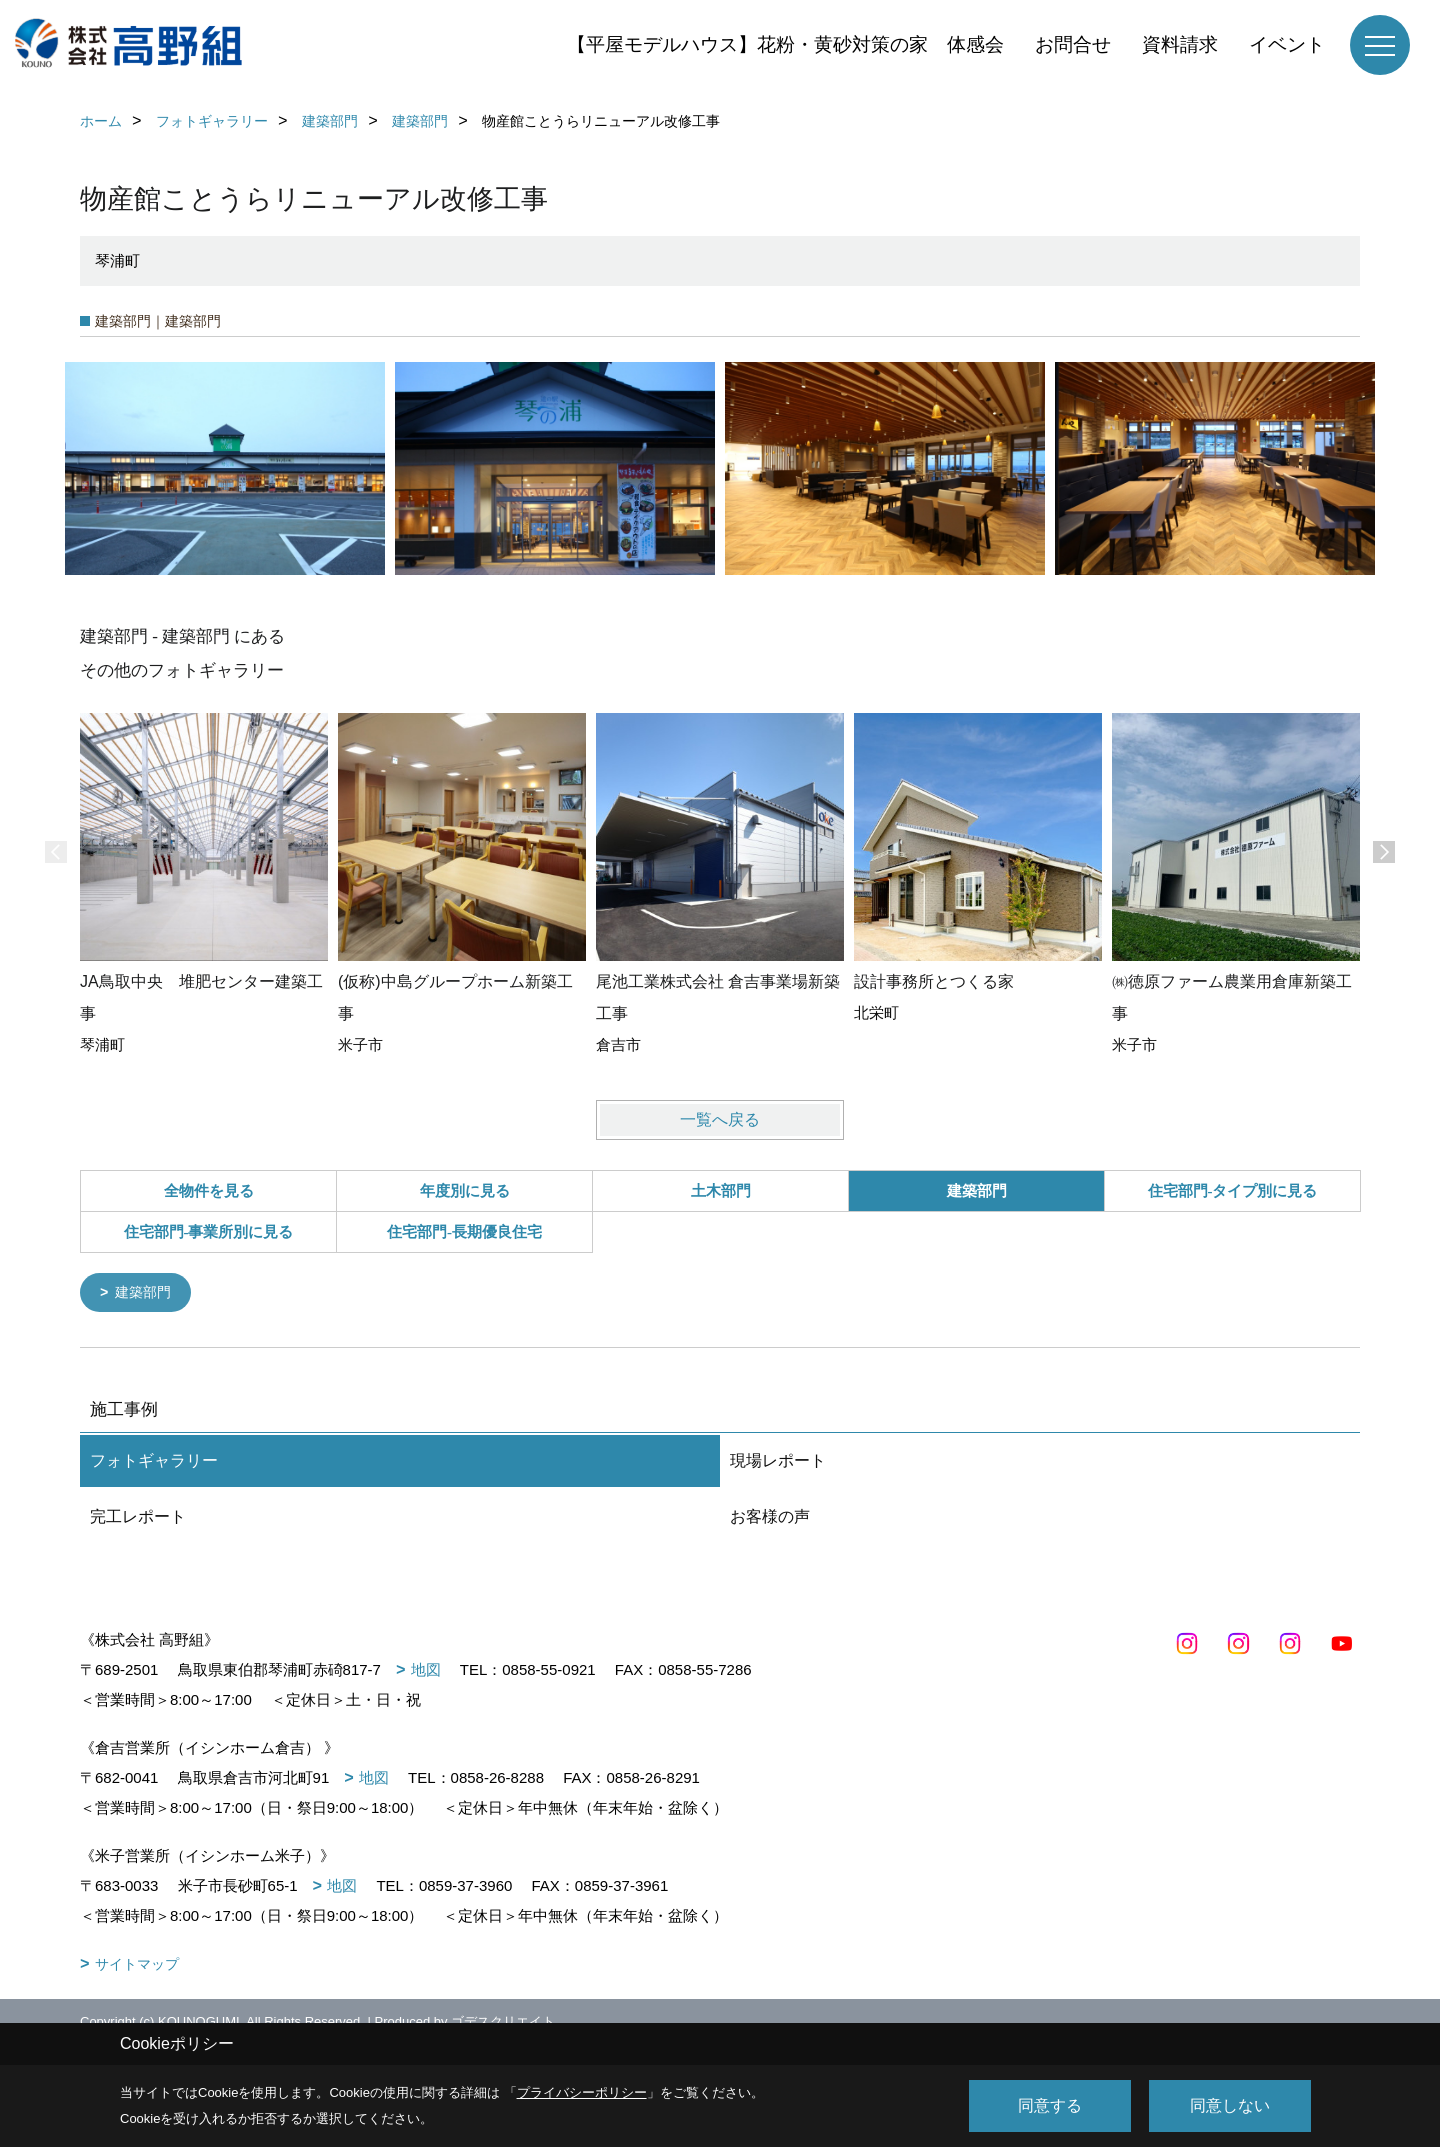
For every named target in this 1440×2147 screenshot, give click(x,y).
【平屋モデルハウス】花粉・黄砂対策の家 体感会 (785, 44)
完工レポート (138, 1518)
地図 (426, 1671)
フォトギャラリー (154, 1462)
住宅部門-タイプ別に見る (1233, 1191)
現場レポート (778, 1462)
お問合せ (1073, 44)
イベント (1287, 44)
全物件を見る (209, 1191)
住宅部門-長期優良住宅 (464, 1232)
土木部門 (721, 1191)
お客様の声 (770, 1518)
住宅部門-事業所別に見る (209, 1232)
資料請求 (1180, 44)
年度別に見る (465, 1191)
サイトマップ (137, 1966)
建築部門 (147, 1293)
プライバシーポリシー (582, 2092)
